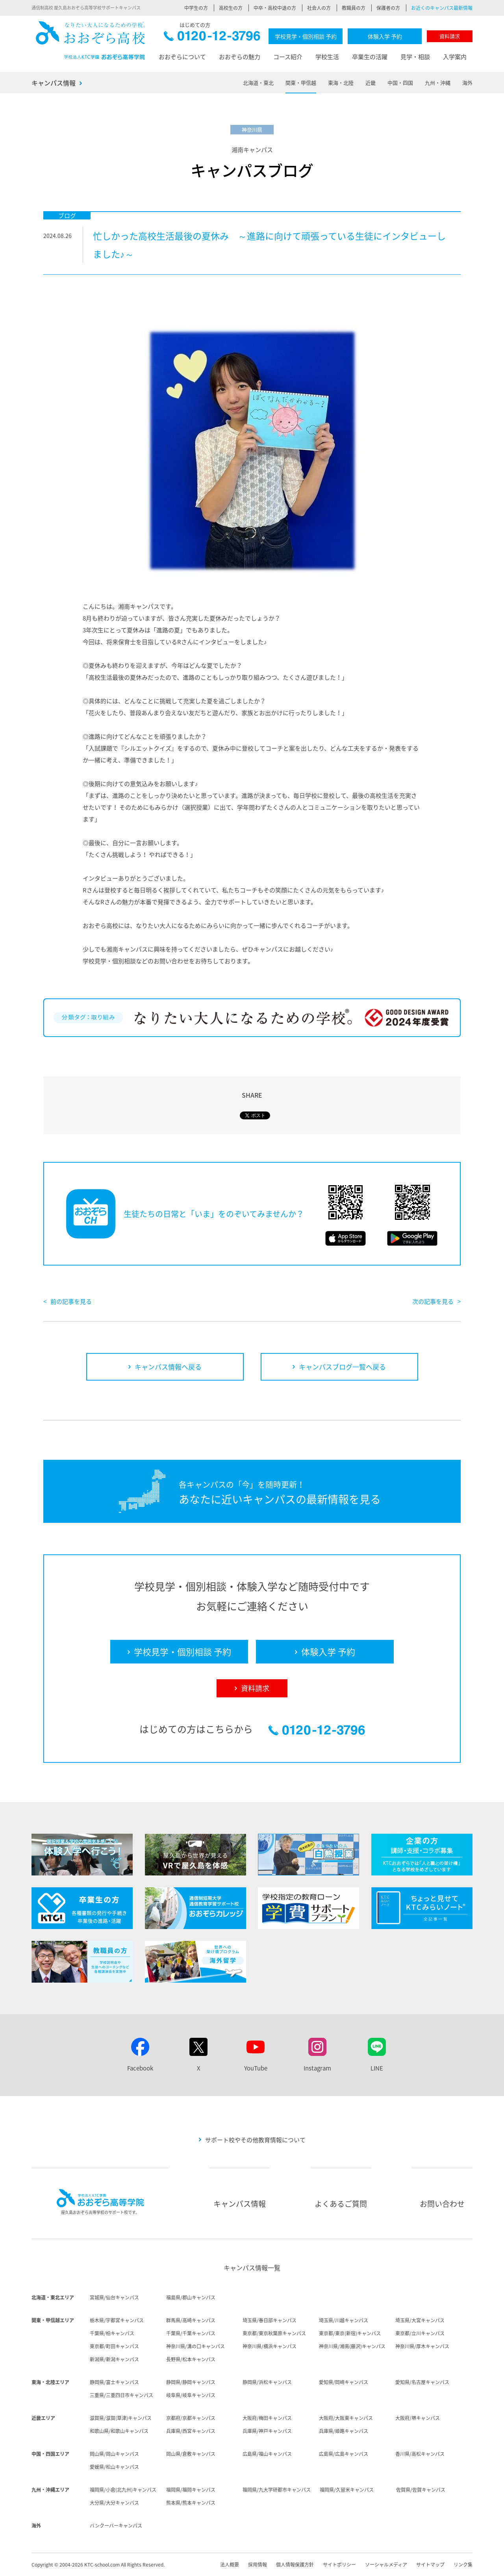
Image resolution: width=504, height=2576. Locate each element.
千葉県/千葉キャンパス (190, 2333)
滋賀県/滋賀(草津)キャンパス (121, 2418)
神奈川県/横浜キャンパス (269, 2346)
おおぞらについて (182, 56)
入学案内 (455, 56)
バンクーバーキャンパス (116, 2525)
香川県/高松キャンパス (420, 2453)
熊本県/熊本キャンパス (190, 2502)
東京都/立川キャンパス (420, 2333)
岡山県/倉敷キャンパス (190, 2453)
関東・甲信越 (300, 82)
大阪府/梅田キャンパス (267, 2418)
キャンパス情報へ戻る (168, 1367)
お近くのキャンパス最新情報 (441, 7)
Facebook (140, 2068)
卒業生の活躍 (369, 56)
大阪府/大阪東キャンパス (346, 2418)
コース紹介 (287, 56)
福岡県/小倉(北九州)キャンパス (123, 2489)
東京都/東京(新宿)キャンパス (350, 2333)
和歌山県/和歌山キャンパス (119, 2431)
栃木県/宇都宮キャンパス (117, 2320)
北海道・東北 (258, 82)
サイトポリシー (339, 2564)
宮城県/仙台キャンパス (114, 2297)
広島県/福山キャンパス (267, 2453)
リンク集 (463, 2564)
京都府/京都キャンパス (190, 2418)
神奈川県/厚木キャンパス (422, 2346)
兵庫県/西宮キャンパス (190, 2431)
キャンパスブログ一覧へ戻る (342, 1367)
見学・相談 (415, 56)
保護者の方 (388, 7)
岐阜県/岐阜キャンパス (190, 2395)
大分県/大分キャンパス (114, 2502)
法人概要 (229, 2564)
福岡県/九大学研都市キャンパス (277, 2489)
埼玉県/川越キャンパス (343, 2320)
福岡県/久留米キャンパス (347, 2489)
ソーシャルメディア (386, 2564)
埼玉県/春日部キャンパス (269, 2320)
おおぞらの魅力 (239, 56)
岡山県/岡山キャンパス (114, 2453)
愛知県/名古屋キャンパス (422, 2382)
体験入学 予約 (385, 36)
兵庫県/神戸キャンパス (267, 2431)
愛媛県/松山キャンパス (114, 2466)
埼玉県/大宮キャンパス (420, 2320)
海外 (467, 82)
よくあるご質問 (341, 2203)
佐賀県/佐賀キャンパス (420, 2489)
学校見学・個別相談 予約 (306, 36)
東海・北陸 (341, 82)
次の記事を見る (433, 1301)
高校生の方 (231, 7)
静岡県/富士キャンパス (114, 2382)
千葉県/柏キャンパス (112, 2333)
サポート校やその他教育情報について (255, 2140)
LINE (377, 2068)
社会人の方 (319, 7)
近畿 (370, 82)
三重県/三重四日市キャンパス (121, 2395)
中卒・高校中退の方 (275, 7)
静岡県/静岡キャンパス (190, 2382)
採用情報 (257, 2564)
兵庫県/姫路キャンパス (343, 2431)
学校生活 (327, 56)
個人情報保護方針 (295, 2564)
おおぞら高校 (91, 40)
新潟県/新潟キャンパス (114, 2359)
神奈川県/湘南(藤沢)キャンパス (352, 2346)
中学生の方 (196, 7)
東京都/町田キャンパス (114, 2346)
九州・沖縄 (437, 82)
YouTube (255, 2068)
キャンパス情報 (54, 82)
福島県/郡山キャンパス (190, 2297)
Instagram (317, 2068)
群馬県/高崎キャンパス (190, 2320)
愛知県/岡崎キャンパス (343, 2382)
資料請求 (449, 36)
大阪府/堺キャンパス (417, 2418)
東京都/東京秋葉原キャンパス (274, 2333)
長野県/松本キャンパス (190, 2359)
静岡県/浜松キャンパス (267, 2382)
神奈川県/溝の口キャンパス (195, 2346)
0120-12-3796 (212, 38)
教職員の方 (353, 7)
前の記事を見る (71, 1301)
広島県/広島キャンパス (343, 2453)
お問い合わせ (442, 2203)
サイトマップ (430, 2564)
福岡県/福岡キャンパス (190, 2489)
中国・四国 (400, 82)
